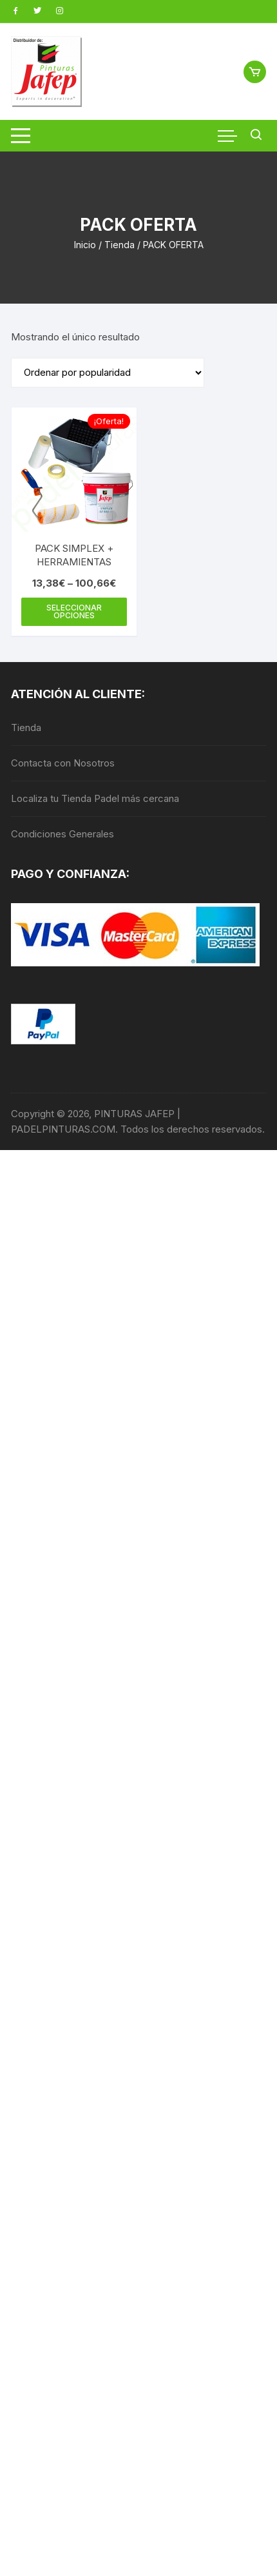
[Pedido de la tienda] (107, 372)
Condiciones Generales (62, 834)
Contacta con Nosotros (63, 763)
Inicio (85, 244)
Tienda (119, 244)
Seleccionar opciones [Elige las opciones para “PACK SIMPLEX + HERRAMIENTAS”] (74, 611)
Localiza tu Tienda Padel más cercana (95, 798)
